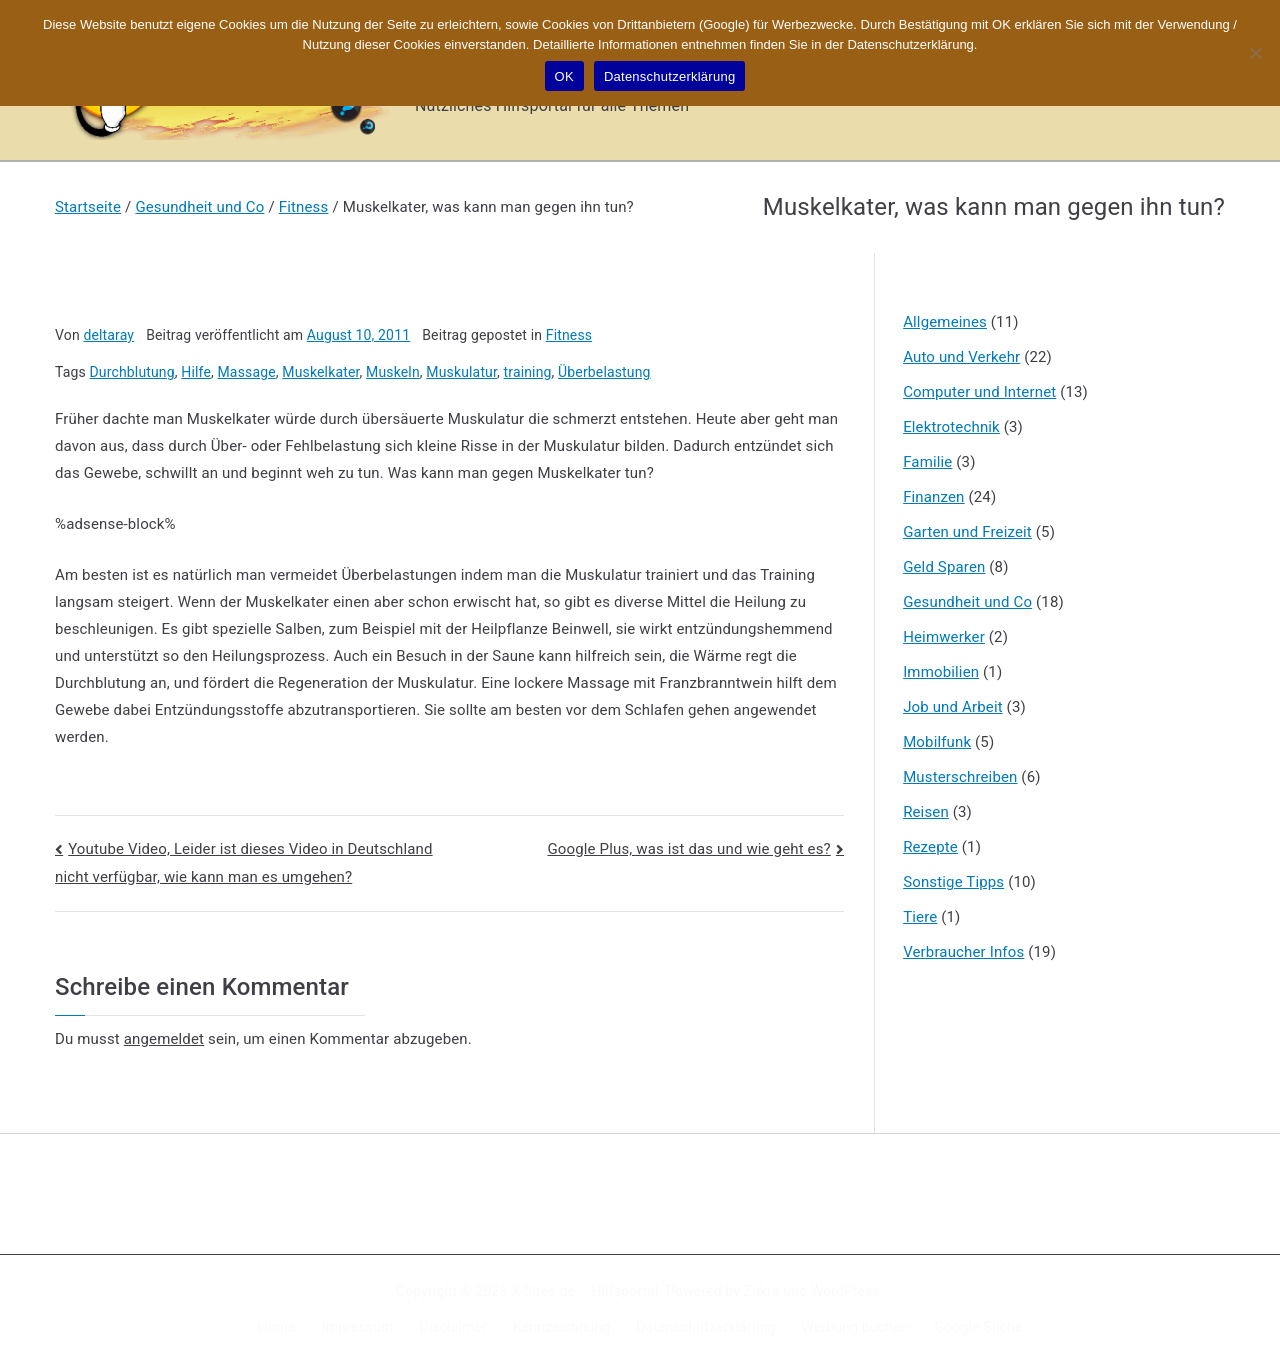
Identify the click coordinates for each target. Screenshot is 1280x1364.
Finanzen (933, 497)
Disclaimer (454, 1327)
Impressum (358, 1327)
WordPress (845, 1291)
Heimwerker (944, 637)
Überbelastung (604, 372)
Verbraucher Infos (963, 952)
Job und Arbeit (953, 707)
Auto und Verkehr (961, 357)
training (528, 372)
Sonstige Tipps (953, 882)
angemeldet (164, 1039)
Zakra (762, 1291)
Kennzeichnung (561, 1327)
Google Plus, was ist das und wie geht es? (688, 849)
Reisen (926, 812)
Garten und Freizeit (967, 532)
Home (277, 1327)
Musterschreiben (960, 777)
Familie (927, 462)
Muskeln (393, 372)
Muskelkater (320, 372)
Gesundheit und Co (967, 602)
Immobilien (941, 672)
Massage (247, 372)
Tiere (920, 917)
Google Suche (979, 1327)
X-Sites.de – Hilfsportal (584, 1291)
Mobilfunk (937, 742)
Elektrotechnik (951, 427)
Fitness (569, 335)
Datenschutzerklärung (705, 1327)
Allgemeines (945, 322)
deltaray (108, 335)
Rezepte (930, 847)
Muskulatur (461, 372)
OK (564, 76)
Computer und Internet (979, 392)
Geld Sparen (944, 567)
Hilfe (196, 372)
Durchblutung (132, 372)
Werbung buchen (855, 1327)
